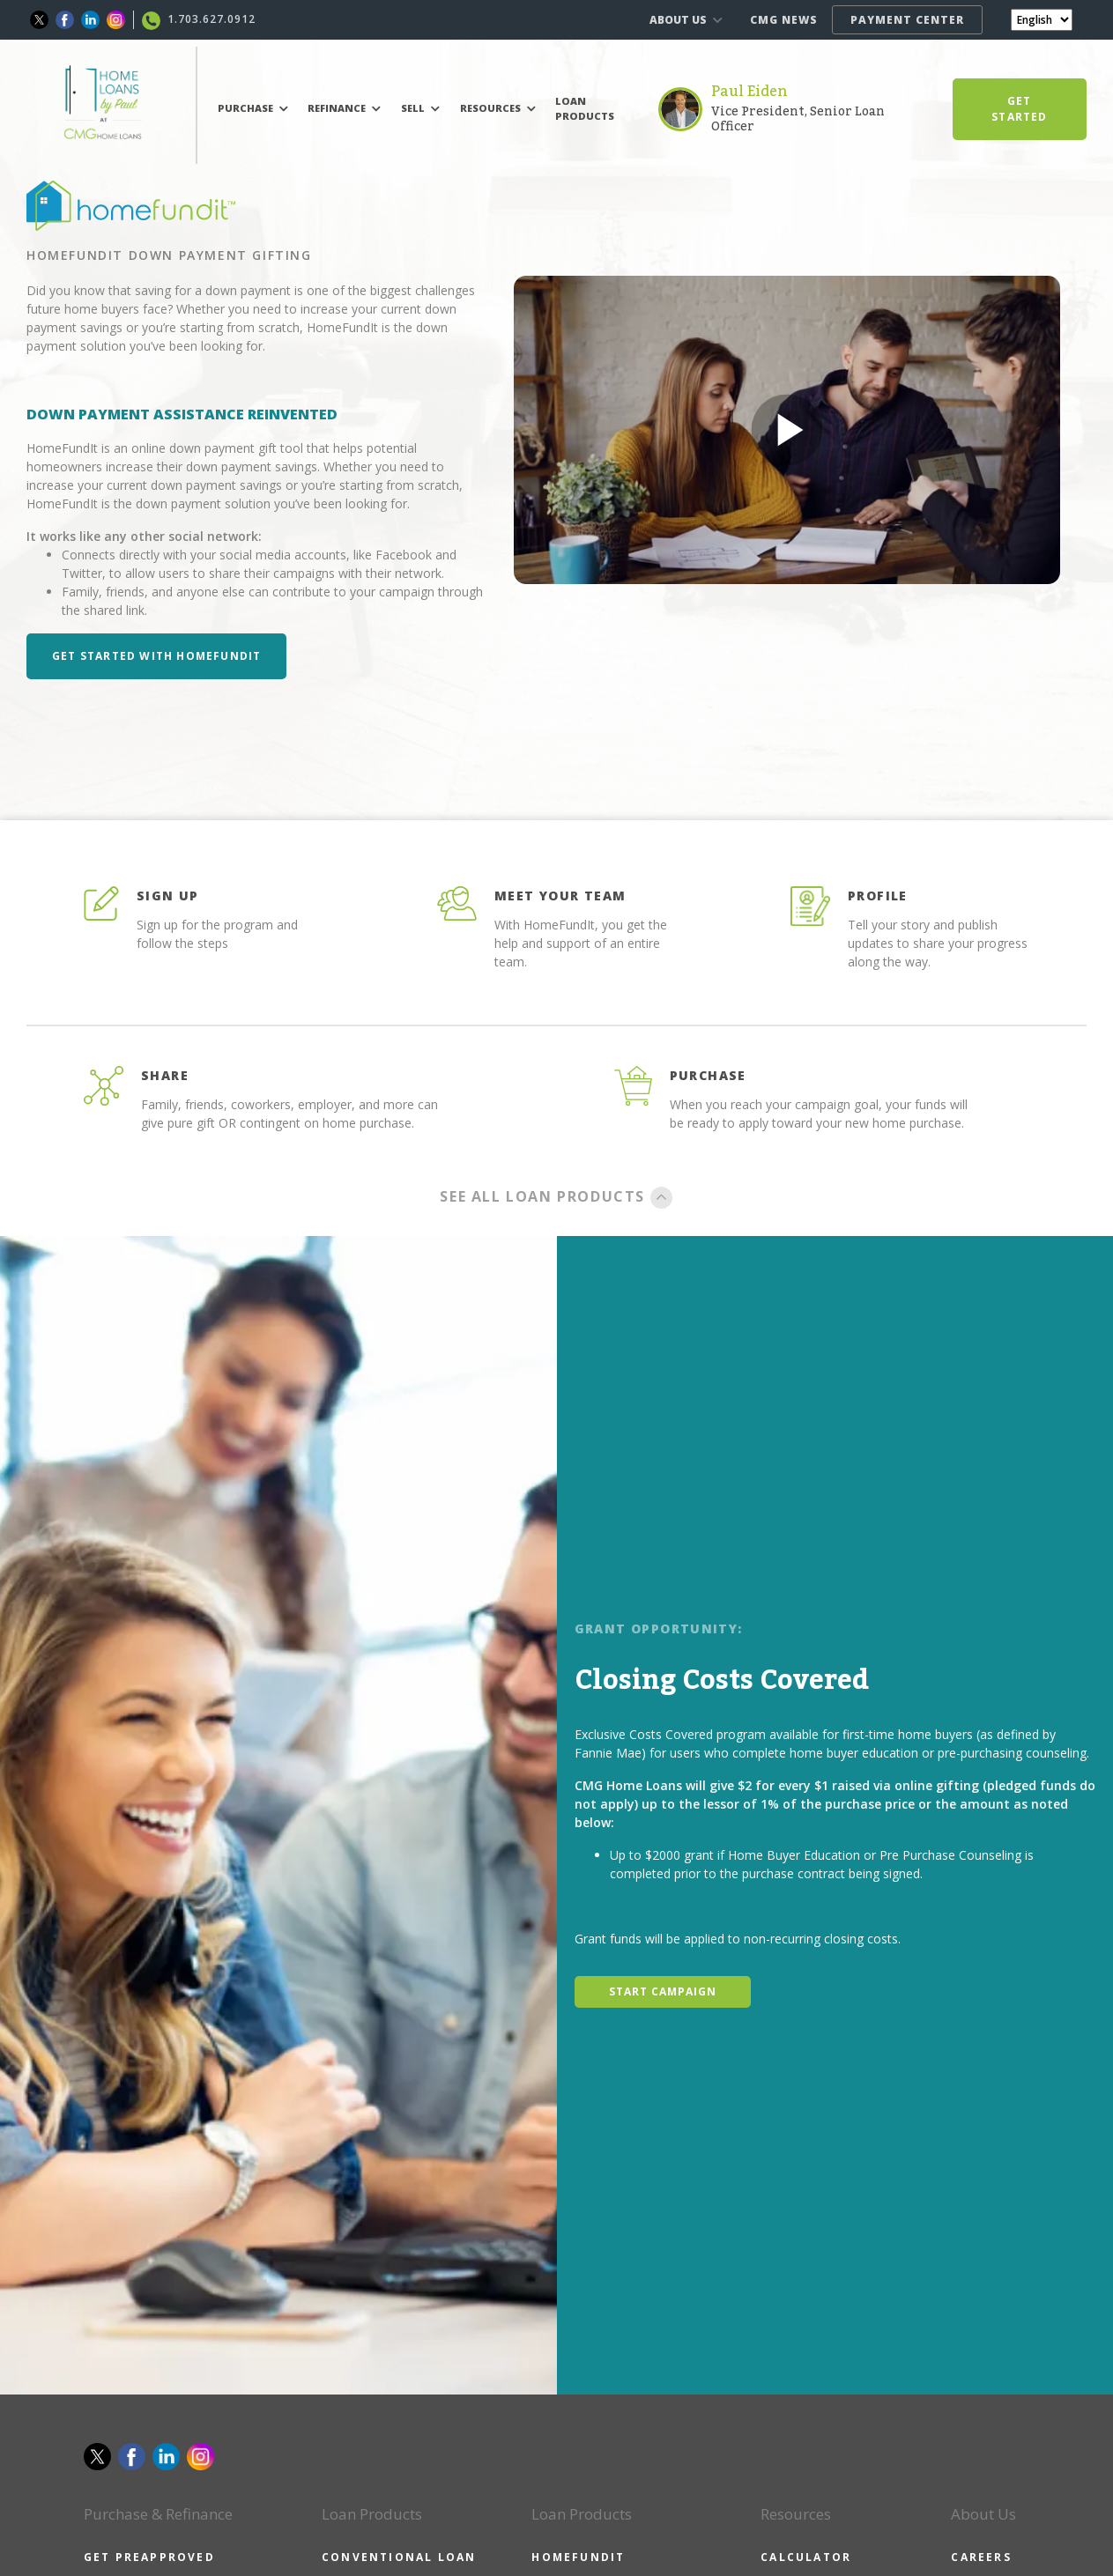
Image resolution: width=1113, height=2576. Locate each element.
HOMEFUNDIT (578, 2557)
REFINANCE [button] (344, 108)
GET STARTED (1019, 108)
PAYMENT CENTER (907, 19)
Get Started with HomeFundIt (156, 655)
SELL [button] (420, 108)
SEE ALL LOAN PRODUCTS (556, 1196)
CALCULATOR (806, 2557)
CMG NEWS (784, 19)
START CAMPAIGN (662, 1991)
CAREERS (981, 2557)
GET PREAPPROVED (149, 2557)
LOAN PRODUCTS (584, 108)
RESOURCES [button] (498, 108)
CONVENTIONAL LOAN (399, 2557)
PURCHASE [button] (253, 108)
